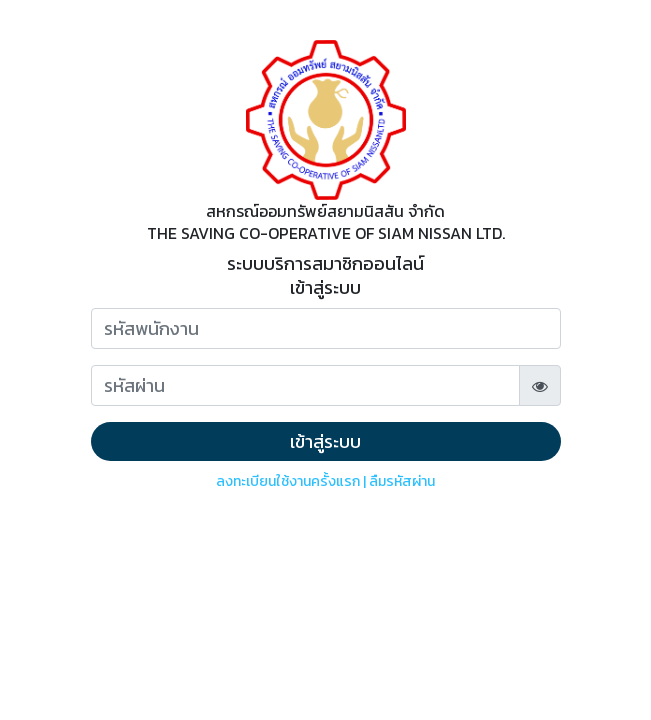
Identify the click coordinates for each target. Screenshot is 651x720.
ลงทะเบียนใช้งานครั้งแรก (288, 481)
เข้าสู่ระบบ (325, 441)
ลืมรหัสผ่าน (402, 481)
